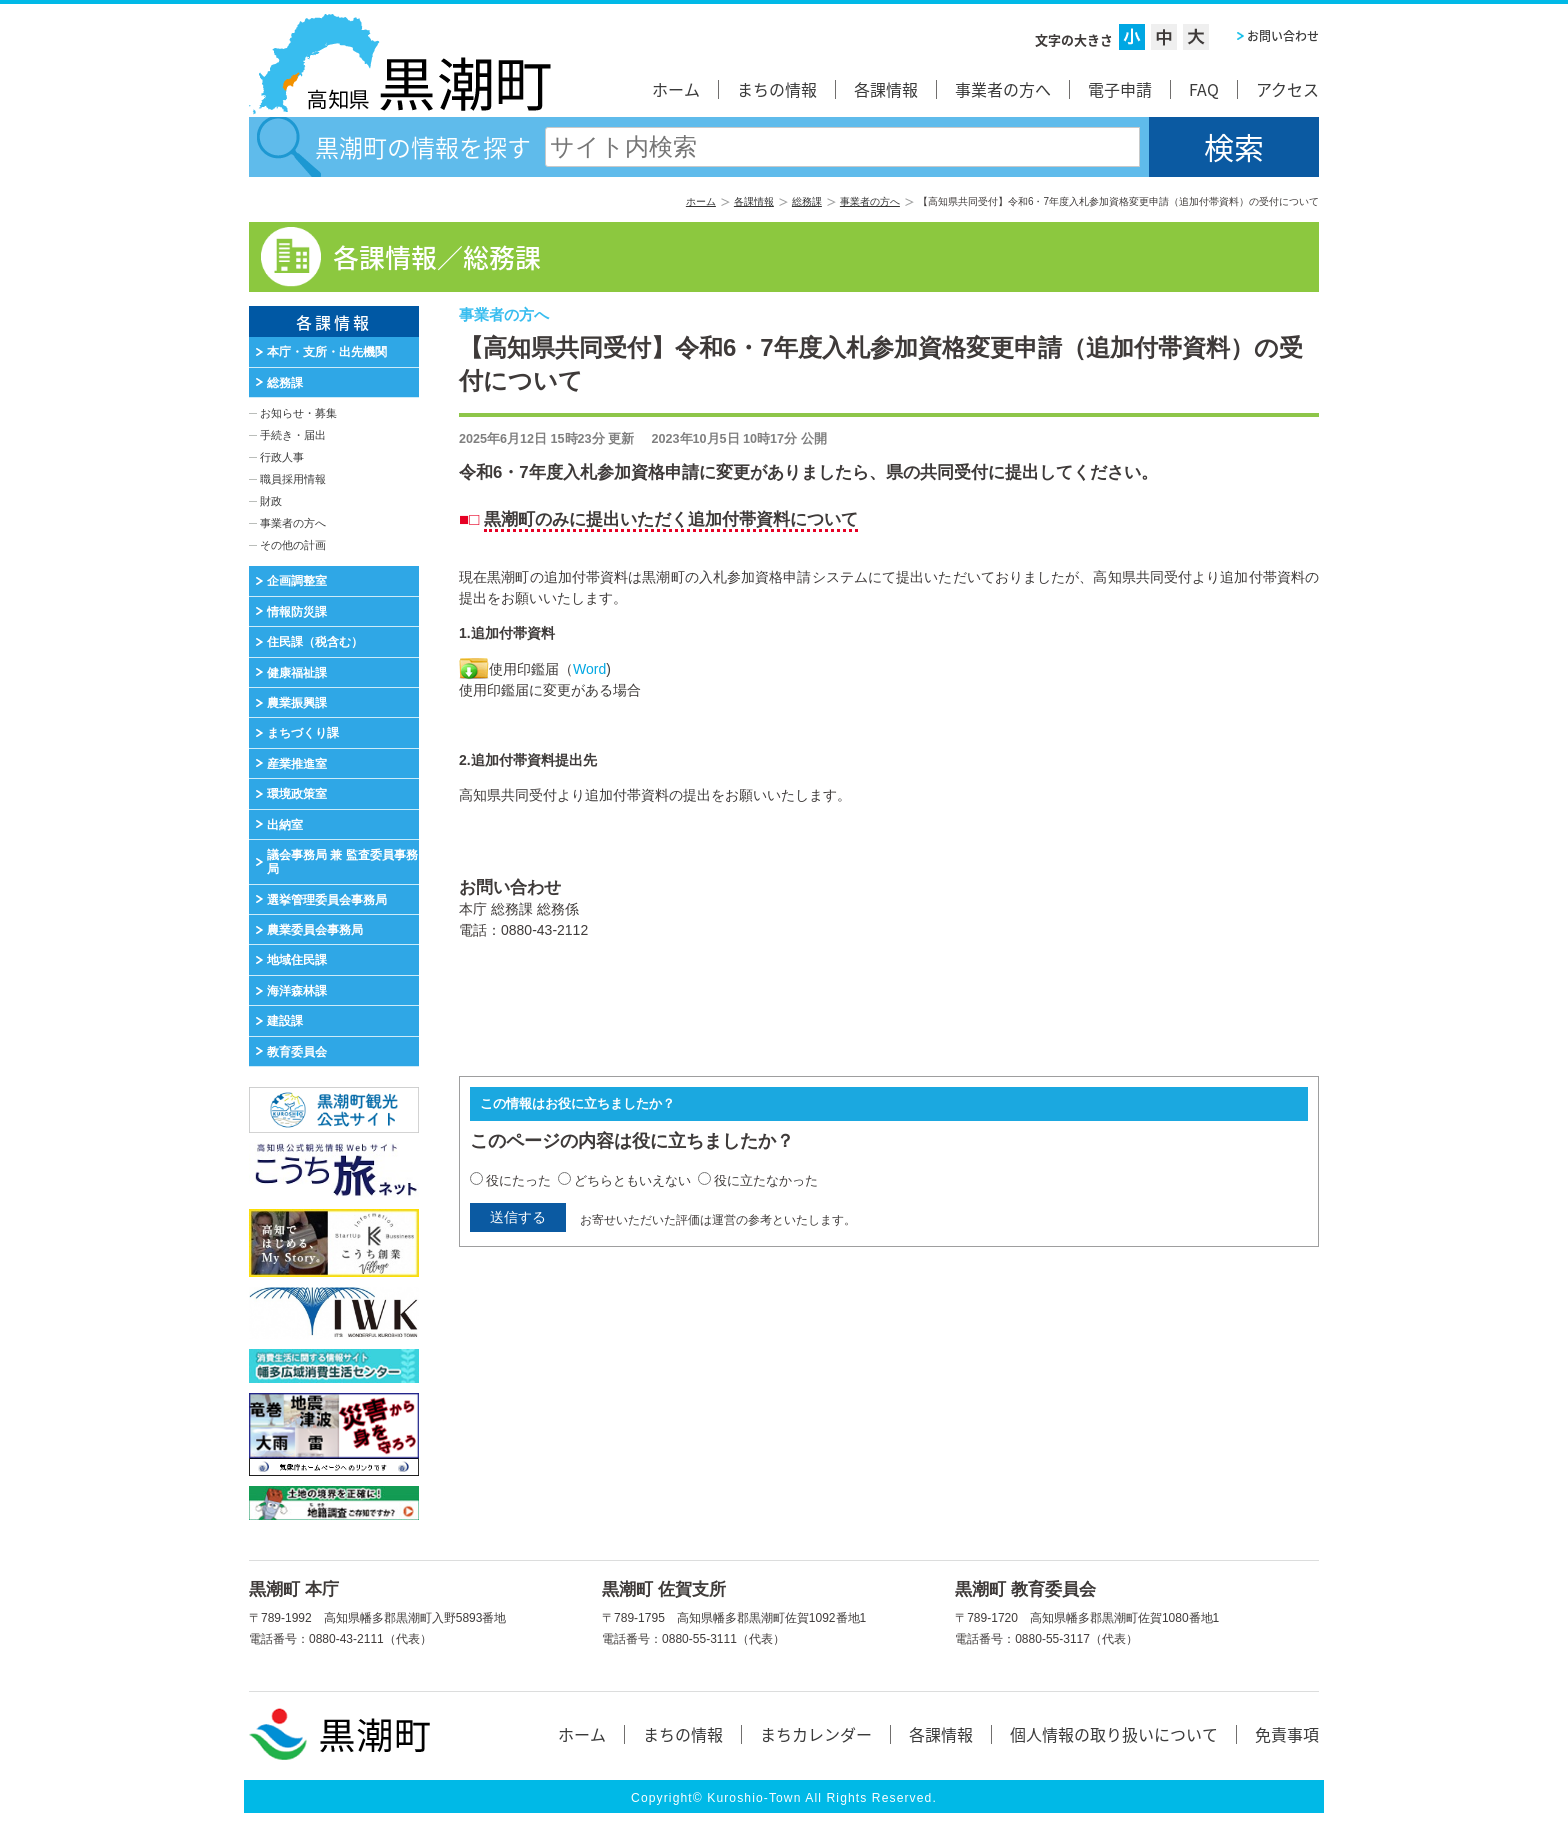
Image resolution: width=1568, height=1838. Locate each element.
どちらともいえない (632, 1180)
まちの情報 (777, 89)
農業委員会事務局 (315, 930)
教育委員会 (297, 1052)
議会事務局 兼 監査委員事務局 (342, 862)
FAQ (1204, 89)
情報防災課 (297, 612)
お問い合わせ (1283, 36)
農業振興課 (297, 703)
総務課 (807, 201)
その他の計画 (293, 545)
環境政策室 (297, 794)
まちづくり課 (303, 733)
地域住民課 (297, 960)
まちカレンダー (816, 1734)
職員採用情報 (293, 479)
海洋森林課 (297, 991)
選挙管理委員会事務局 (327, 900)
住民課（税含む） (315, 642)
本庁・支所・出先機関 (327, 352)
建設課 (285, 1021)
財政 (271, 501)
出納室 (285, 825)
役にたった (518, 1180)
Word (589, 669)
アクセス (1287, 89)
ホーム (676, 89)
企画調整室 (297, 581)
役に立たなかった (766, 1180)
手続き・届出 (293, 435)
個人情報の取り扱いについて (1114, 1734)
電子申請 (1120, 89)
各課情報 (886, 89)
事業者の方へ (1003, 89)
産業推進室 (297, 764)
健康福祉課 (297, 673)
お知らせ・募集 (298, 413)
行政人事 (282, 457)
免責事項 (1287, 1734)
